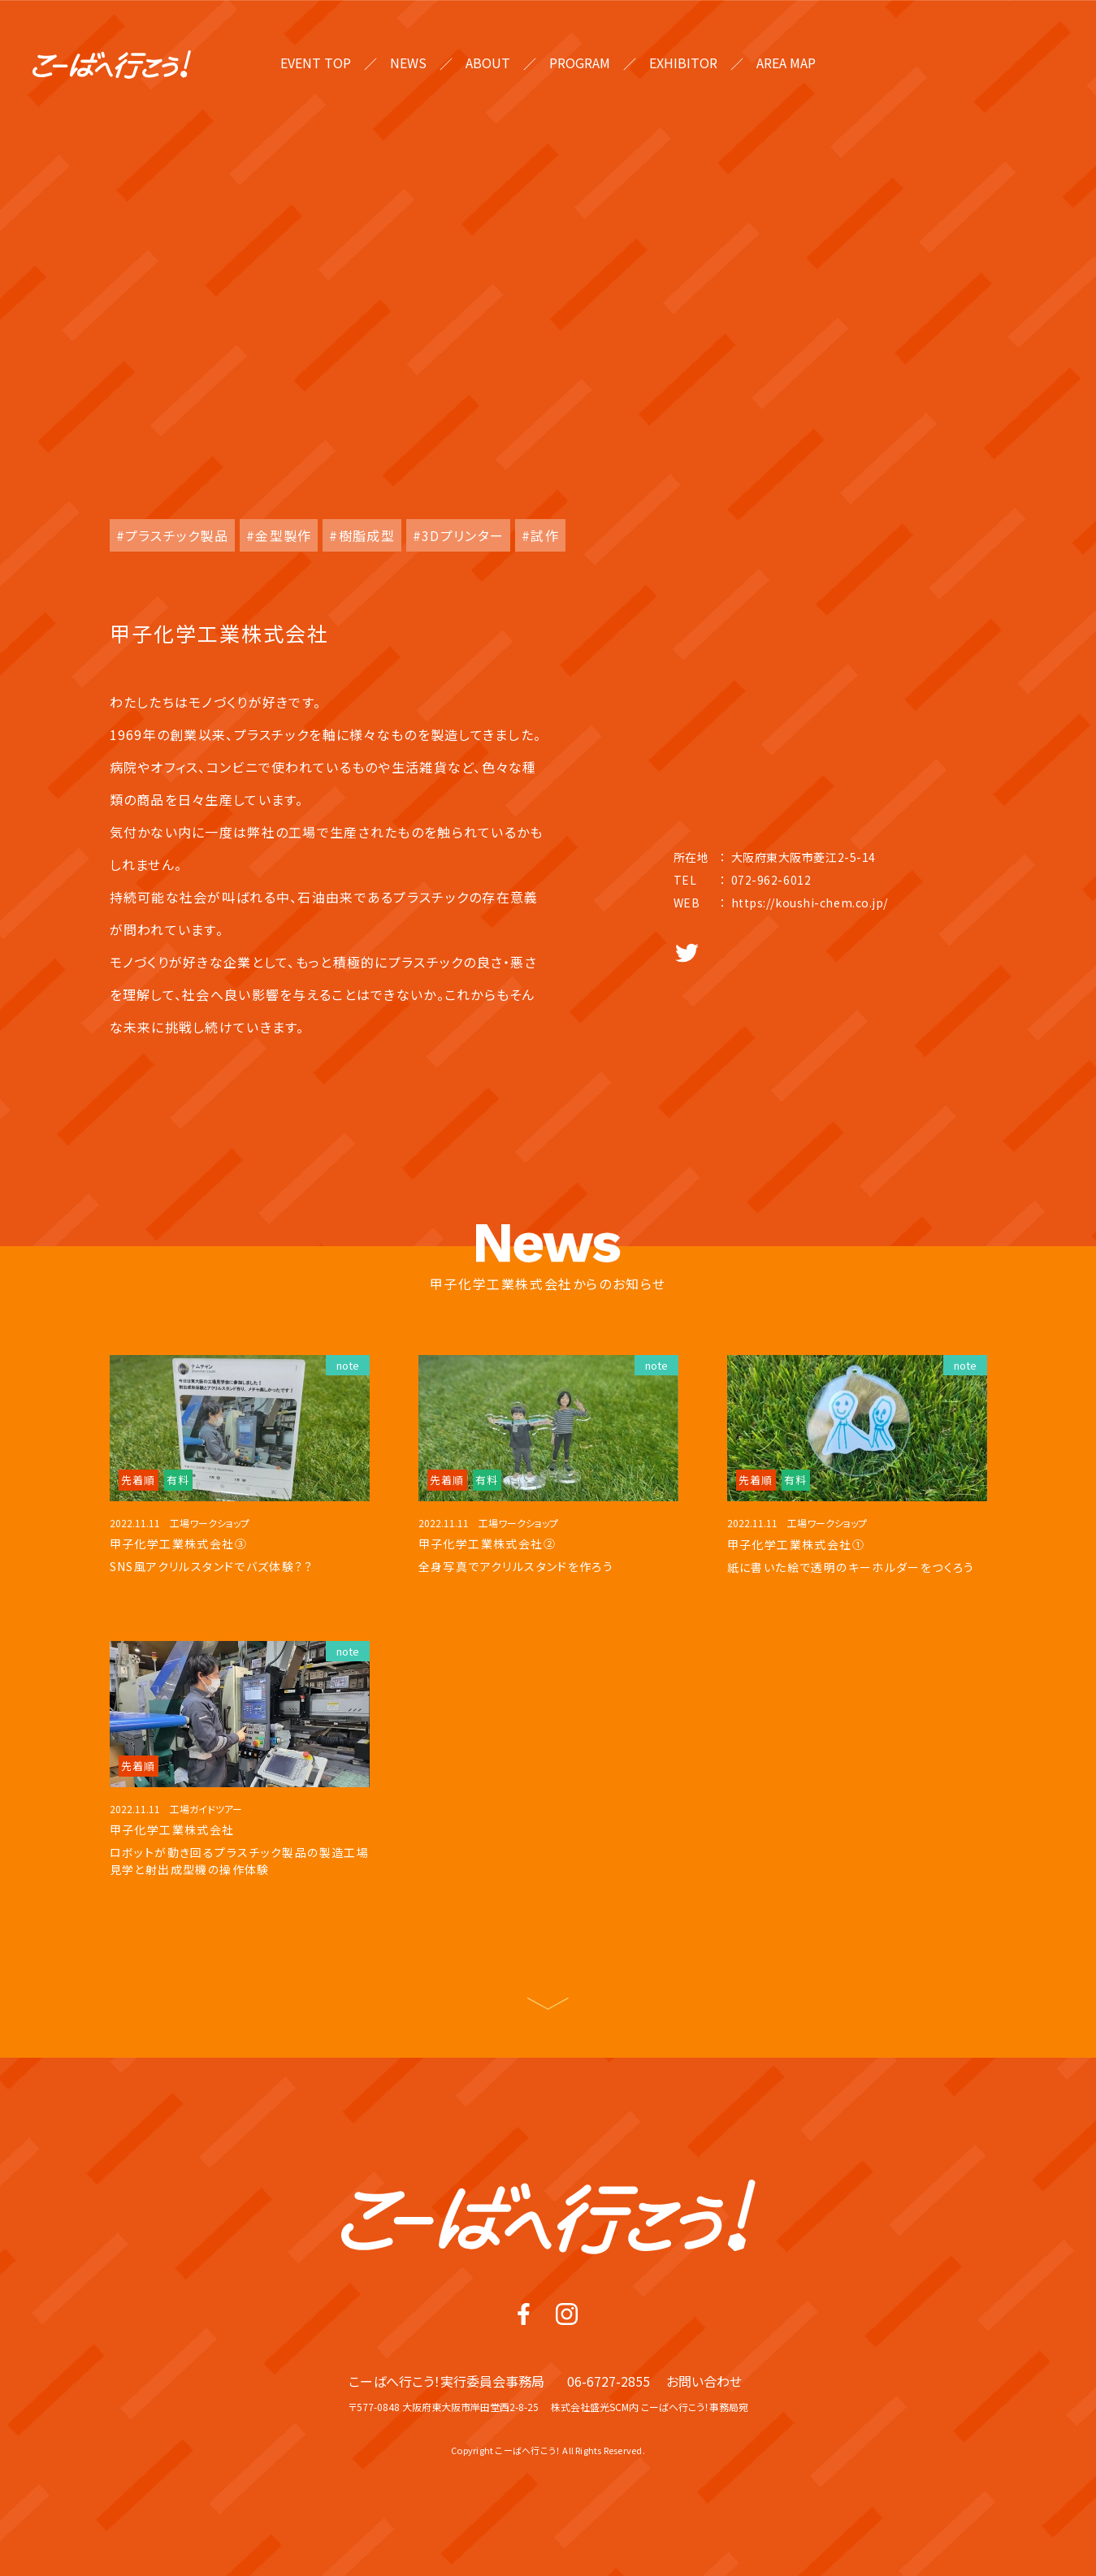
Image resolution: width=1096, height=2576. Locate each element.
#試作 (540, 535)
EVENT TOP (315, 62)
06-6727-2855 (608, 2403)
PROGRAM (579, 62)
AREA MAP (786, 62)
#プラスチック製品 (172, 535)
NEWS (408, 62)
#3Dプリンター (458, 535)
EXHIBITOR (683, 62)
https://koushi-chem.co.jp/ (810, 902)
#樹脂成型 (361, 535)
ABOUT (488, 62)
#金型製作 (278, 535)
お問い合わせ (704, 2403)
